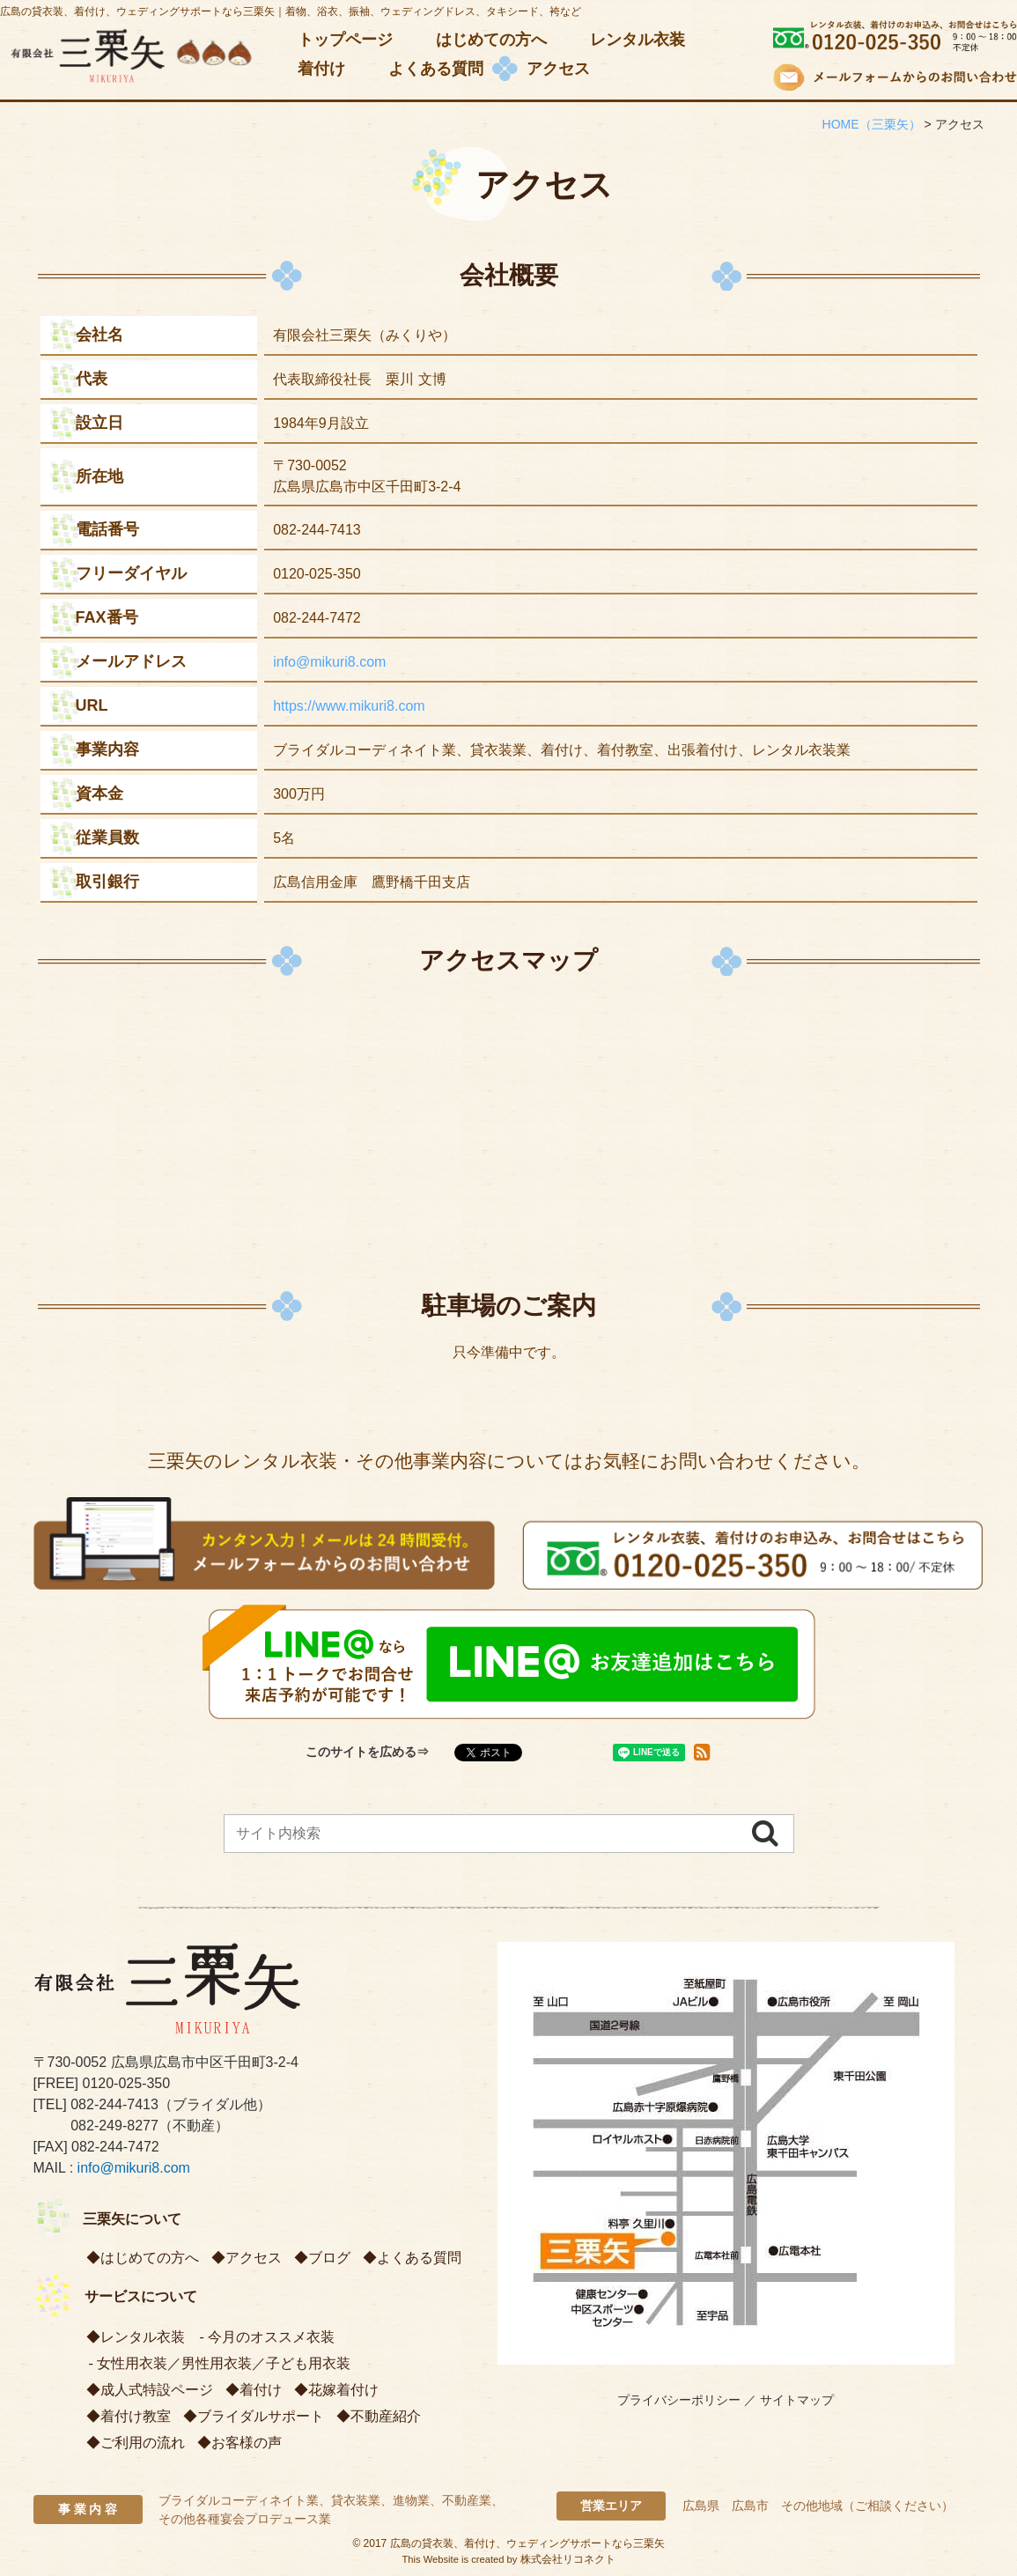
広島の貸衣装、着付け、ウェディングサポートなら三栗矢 (527, 2543)
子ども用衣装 (308, 2363)
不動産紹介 (385, 2416)
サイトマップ (797, 2400)
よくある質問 (435, 69)
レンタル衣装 (637, 39)
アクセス (253, 2257)
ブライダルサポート (260, 2416)
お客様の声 (246, 2442)
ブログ (329, 2257)
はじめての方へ (491, 39)
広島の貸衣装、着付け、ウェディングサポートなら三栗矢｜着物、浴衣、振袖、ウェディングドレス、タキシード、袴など (290, 11)
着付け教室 (135, 2416)
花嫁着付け (343, 2389)
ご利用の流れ (142, 2442)
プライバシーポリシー (679, 2400)
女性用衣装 (132, 2363)
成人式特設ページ (156, 2389)
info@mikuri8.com (329, 661)
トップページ (345, 39)
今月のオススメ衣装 (271, 2336)
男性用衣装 (216, 2363)
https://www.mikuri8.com (348, 705)
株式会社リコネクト (567, 2559)
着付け (321, 69)
